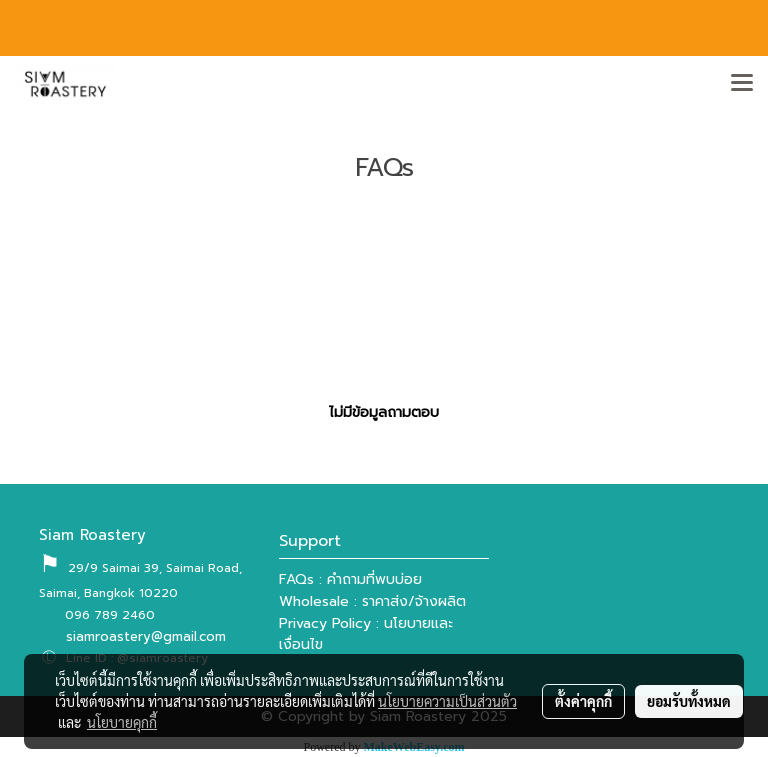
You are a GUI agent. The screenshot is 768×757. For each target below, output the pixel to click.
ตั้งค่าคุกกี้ (583, 701)
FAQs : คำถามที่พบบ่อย (350, 579)
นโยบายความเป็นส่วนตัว (447, 701)
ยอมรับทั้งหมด (689, 701)
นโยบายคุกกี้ (122, 722)
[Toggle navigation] (742, 84)
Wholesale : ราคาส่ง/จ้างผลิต (372, 601)
